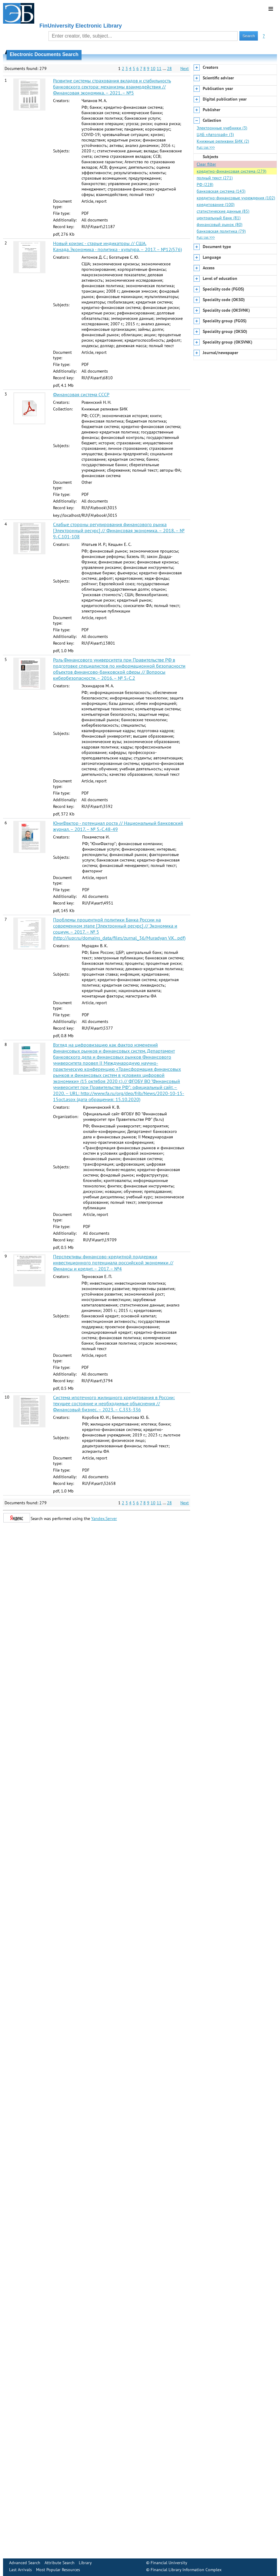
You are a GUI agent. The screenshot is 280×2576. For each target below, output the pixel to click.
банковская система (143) (221, 191)
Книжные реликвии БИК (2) (223, 141)
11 (159, 68)
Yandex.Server (104, 1518)
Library (85, 2562)
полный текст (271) (215, 178)
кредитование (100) (216, 204)
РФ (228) (205, 184)
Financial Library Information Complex (186, 2569)
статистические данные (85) (223, 211)
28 (169, 68)
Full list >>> (206, 147)
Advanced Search (24, 2562)
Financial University (169, 2562)
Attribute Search (60, 2562)
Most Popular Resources (58, 2569)
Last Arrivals (20, 2569)
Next (184, 68)
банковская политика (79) (221, 231)
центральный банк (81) (219, 218)
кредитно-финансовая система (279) (231, 171)
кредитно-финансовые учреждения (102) (236, 198)
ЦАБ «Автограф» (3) (215, 134)
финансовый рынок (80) (219, 224)
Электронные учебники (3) (222, 128)
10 (153, 68)
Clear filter (206, 164)
